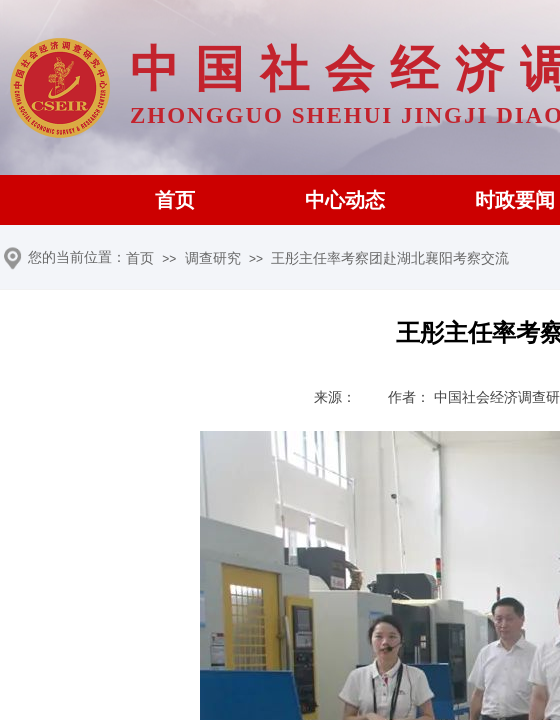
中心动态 (345, 200)
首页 (175, 200)
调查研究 (213, 258)
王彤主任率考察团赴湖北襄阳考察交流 (390, 258)
